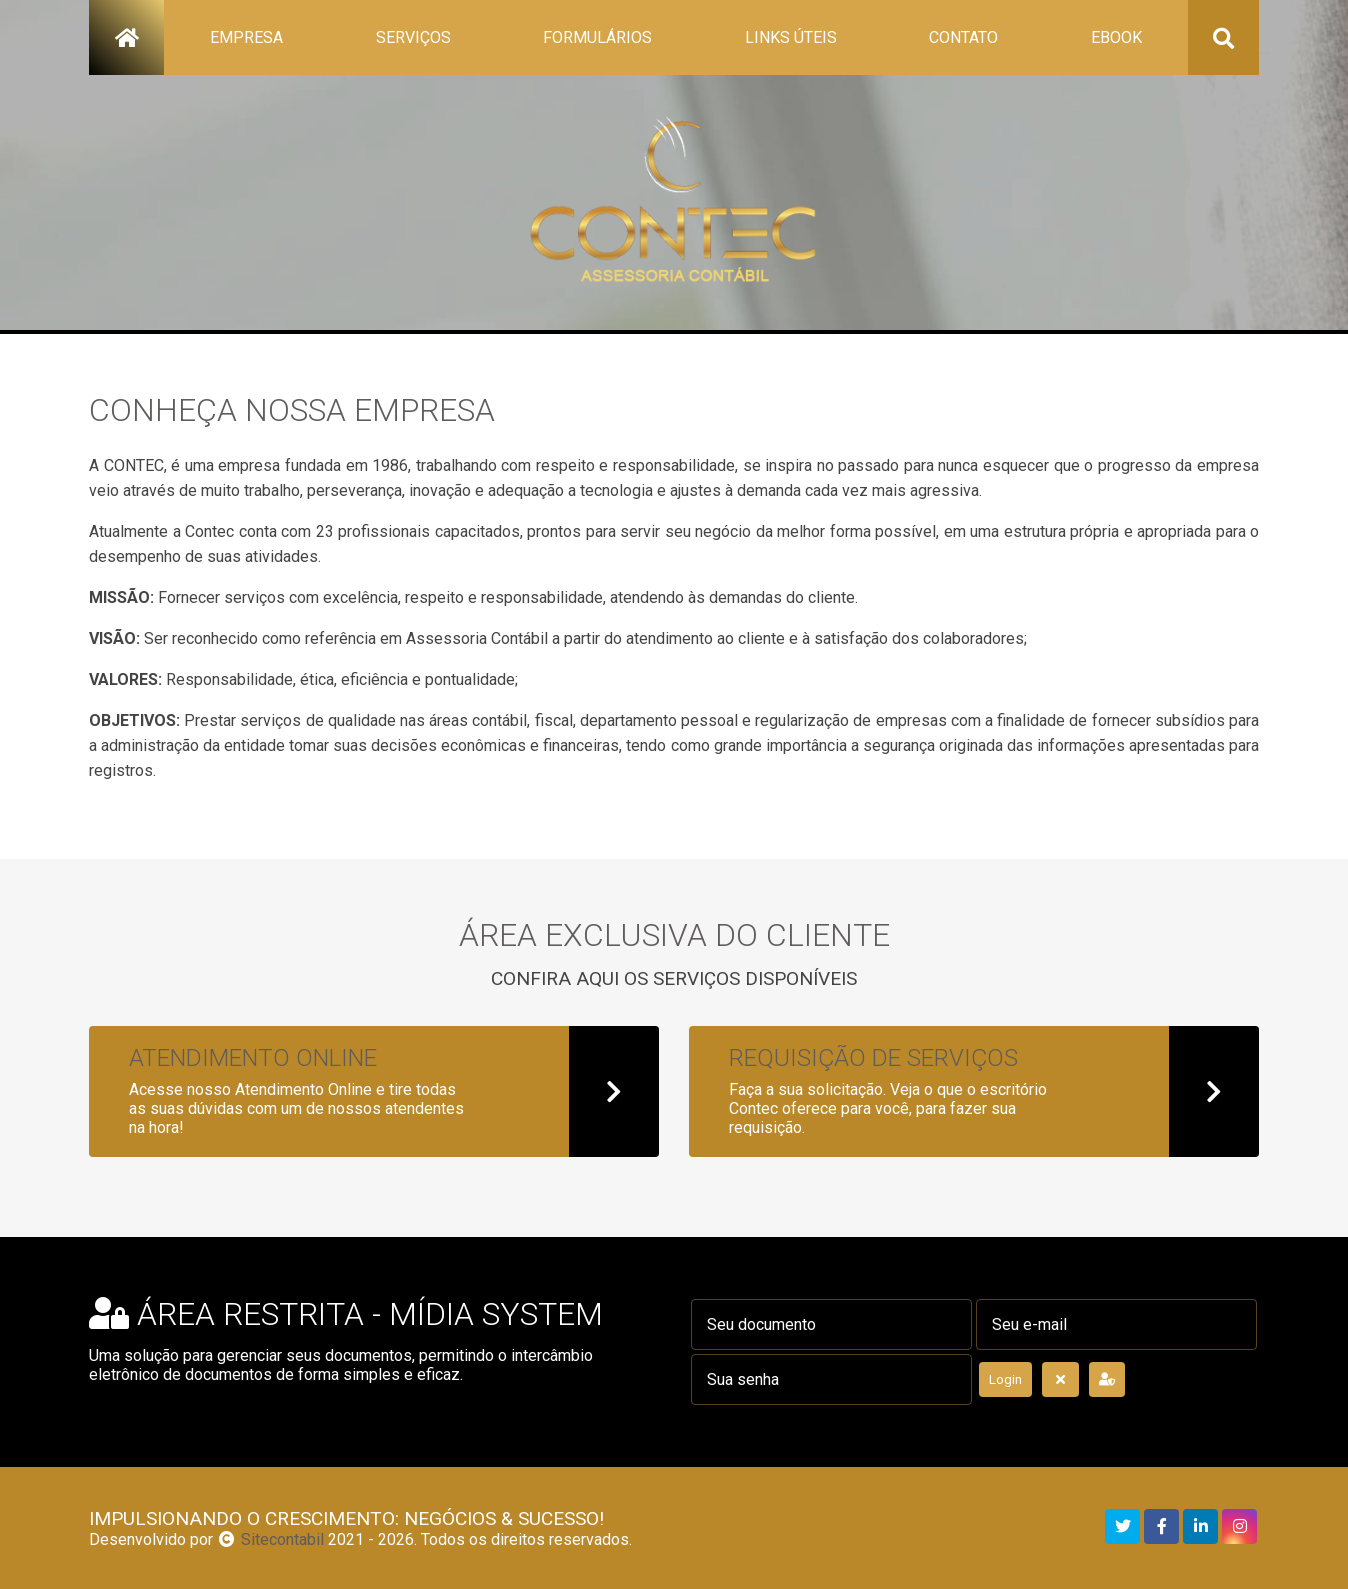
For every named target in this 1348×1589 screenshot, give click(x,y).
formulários (597, 37)
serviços (413, 37)
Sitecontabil (282, 1539)
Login (1005, 1379)
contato (963, 37)
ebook (1116, 37)
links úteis (791, 37)
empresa (246, 37)
